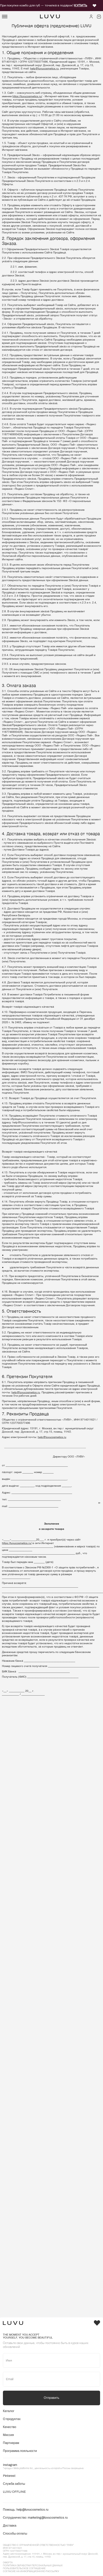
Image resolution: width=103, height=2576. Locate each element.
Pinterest (9, 2475)
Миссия (8, 2435)
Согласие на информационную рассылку (31, 2571)
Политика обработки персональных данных (33, 2566)
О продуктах (12, 2419)
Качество (9, 2427)
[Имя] (51, 2360)
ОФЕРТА (8, 2563)
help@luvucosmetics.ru (44, 68)
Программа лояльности (20, 2450)
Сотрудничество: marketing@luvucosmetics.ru (35, 2517)
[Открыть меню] (4, 16)
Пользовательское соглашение (24, 2568)
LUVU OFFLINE (14, 2491)
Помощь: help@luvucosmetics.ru (25, 2509)
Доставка (9, 2525)
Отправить (51, 2397)
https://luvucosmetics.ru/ (27, 96)
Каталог (8, 2411)
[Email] (51, 2379)
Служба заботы (14, 2483)
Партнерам (11, 2443)
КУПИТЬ (80, 5)
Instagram (10, 2465)
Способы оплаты (15, 2533)
